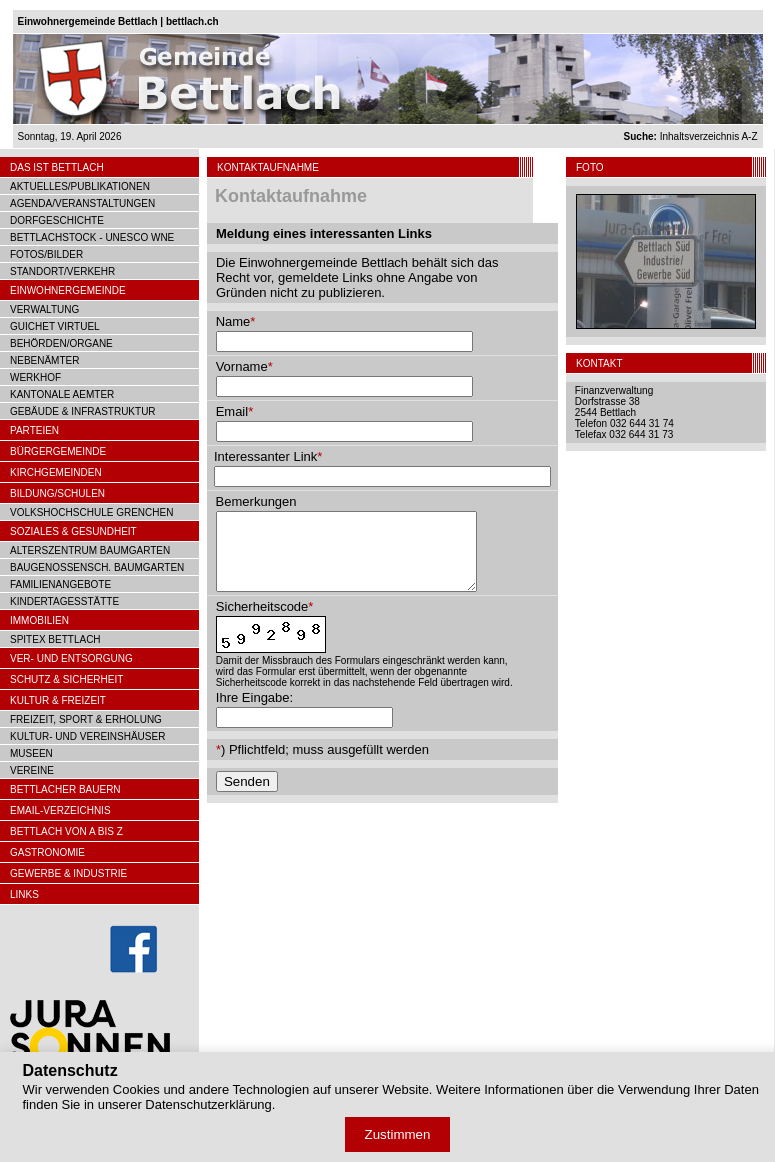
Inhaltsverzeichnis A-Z (691, 136)
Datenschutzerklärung (208, 1104)
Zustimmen (398, 1134)
